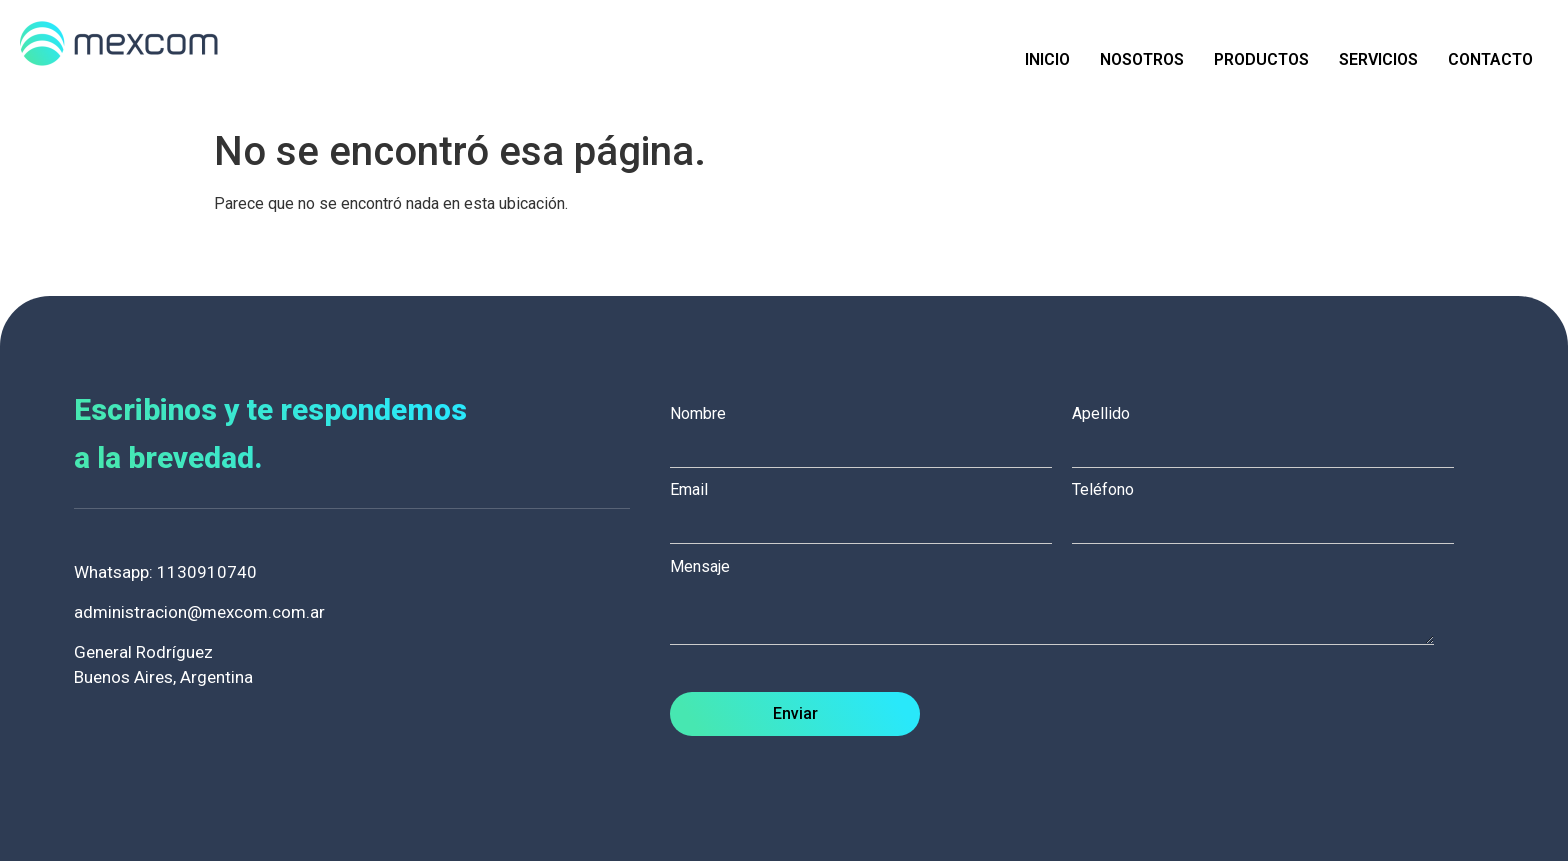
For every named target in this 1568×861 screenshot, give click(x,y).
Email (871, 507)
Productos (1261, 59)
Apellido (1273, 431)
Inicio (1047, 59)
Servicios (1378, 59)
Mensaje (1062, 603)
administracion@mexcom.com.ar (199, 612)
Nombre (871, 431)
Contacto (1490, 59)
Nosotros (1142, 59)
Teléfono (1273, 507)
